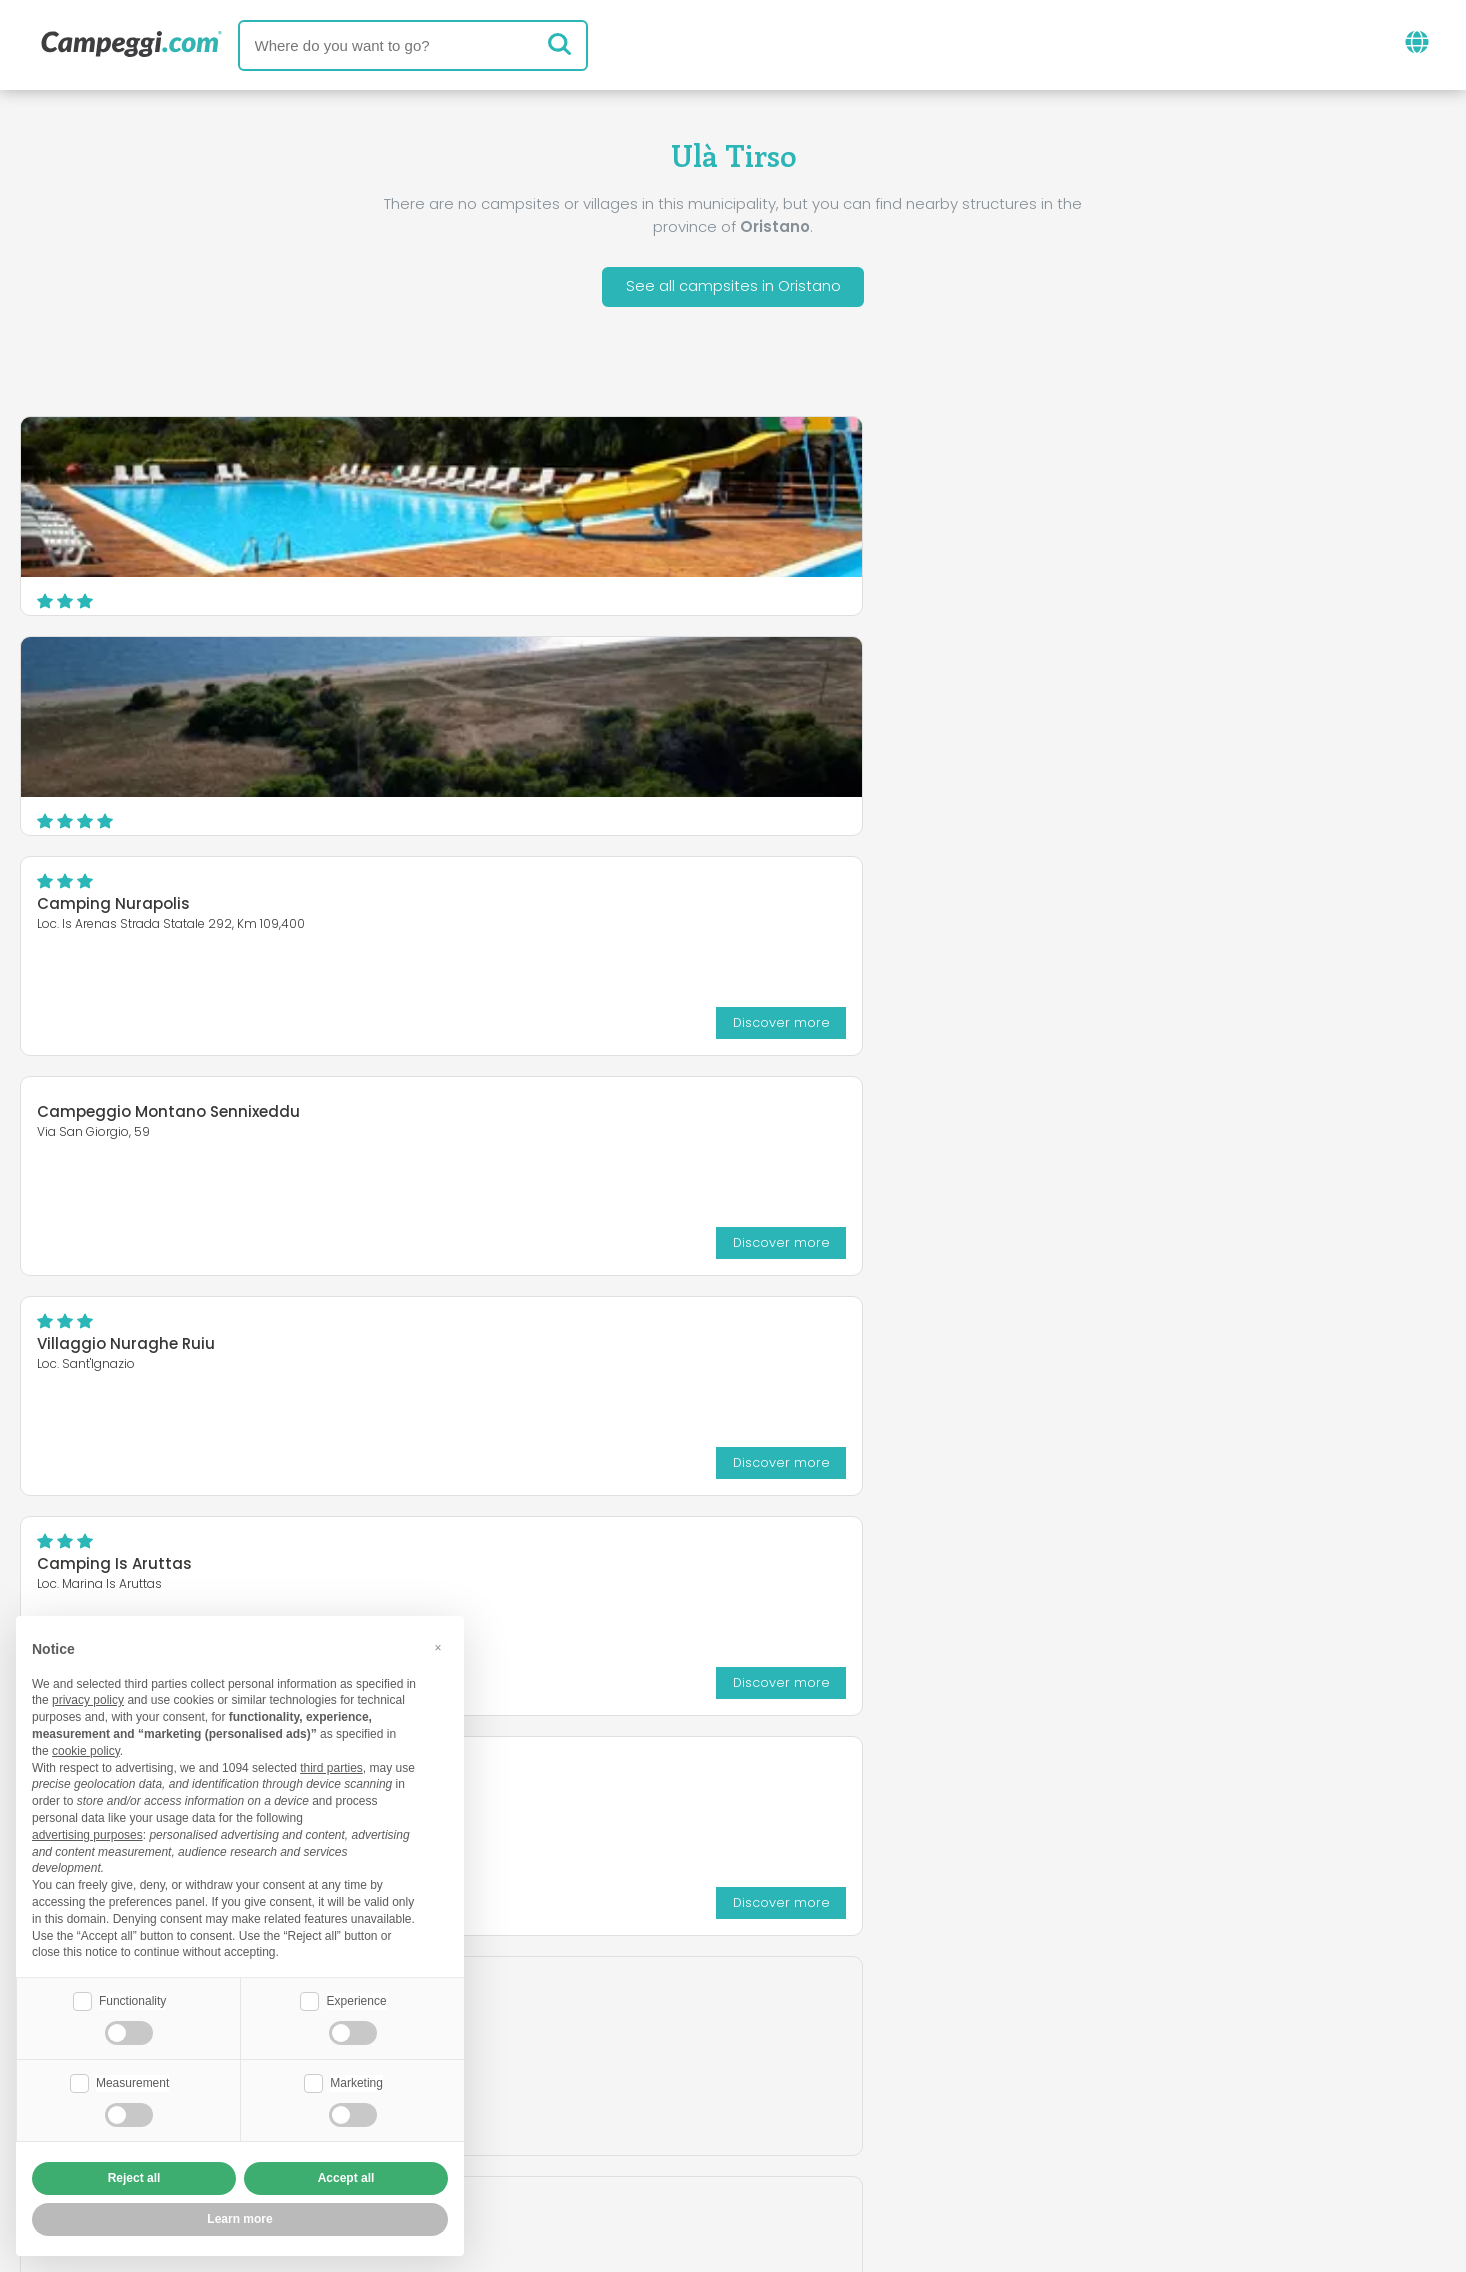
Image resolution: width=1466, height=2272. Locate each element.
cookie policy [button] (86, 1749)
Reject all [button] (134, 2178)
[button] (438, 1646)
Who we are (527, 2106)
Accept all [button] (346, 2178)
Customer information (807, 2140)
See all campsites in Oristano (733, 288)
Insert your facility (682, 2106)
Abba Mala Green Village (133, 907)
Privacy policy (623, 2140)
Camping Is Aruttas (1085, 687)
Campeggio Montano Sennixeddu (168, 675)
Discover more (1363, 585)
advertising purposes (87, 1833)
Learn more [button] (239, 2219)
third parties (331, 1766)
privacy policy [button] (88, 1699)
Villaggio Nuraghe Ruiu (611, 687)
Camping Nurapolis (1084, 467)
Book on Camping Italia (888, 2106)
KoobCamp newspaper (769, 2023)
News (617, 2023)
